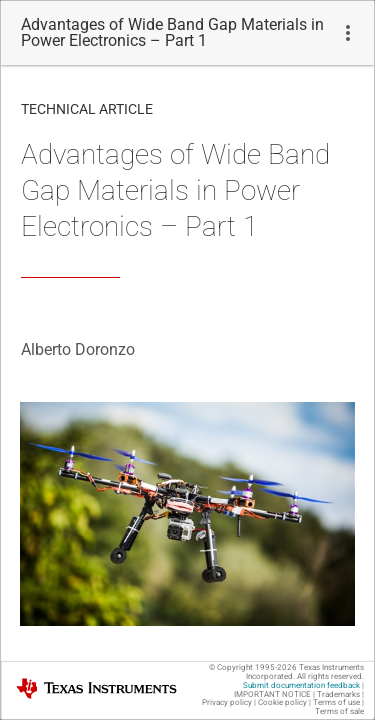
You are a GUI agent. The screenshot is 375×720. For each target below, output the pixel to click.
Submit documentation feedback (301, 685)
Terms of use (336, 702)
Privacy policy (227, 702)
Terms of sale (339, 711)
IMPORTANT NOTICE (272, 694)
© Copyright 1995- (253, 667)
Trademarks (338, 694)
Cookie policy (282, 702)
